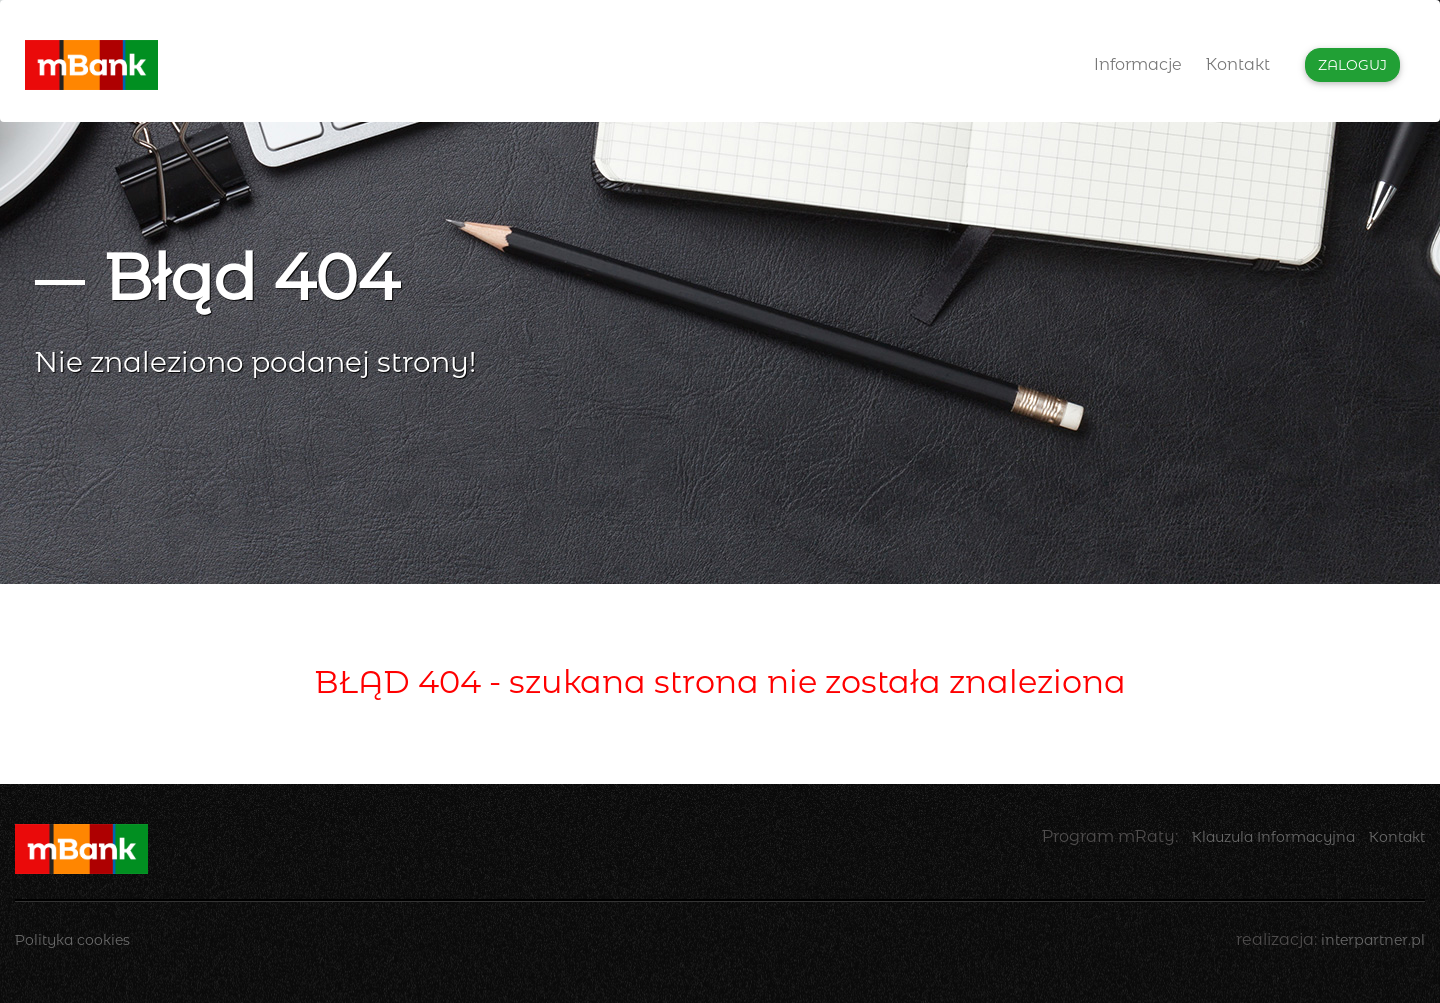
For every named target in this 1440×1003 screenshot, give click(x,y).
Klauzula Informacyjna (1273, 837)
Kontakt (1238, 64)
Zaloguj (1352, 65)
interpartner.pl (1373, 940)
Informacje (1138, 64)
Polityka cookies (72, 940)
